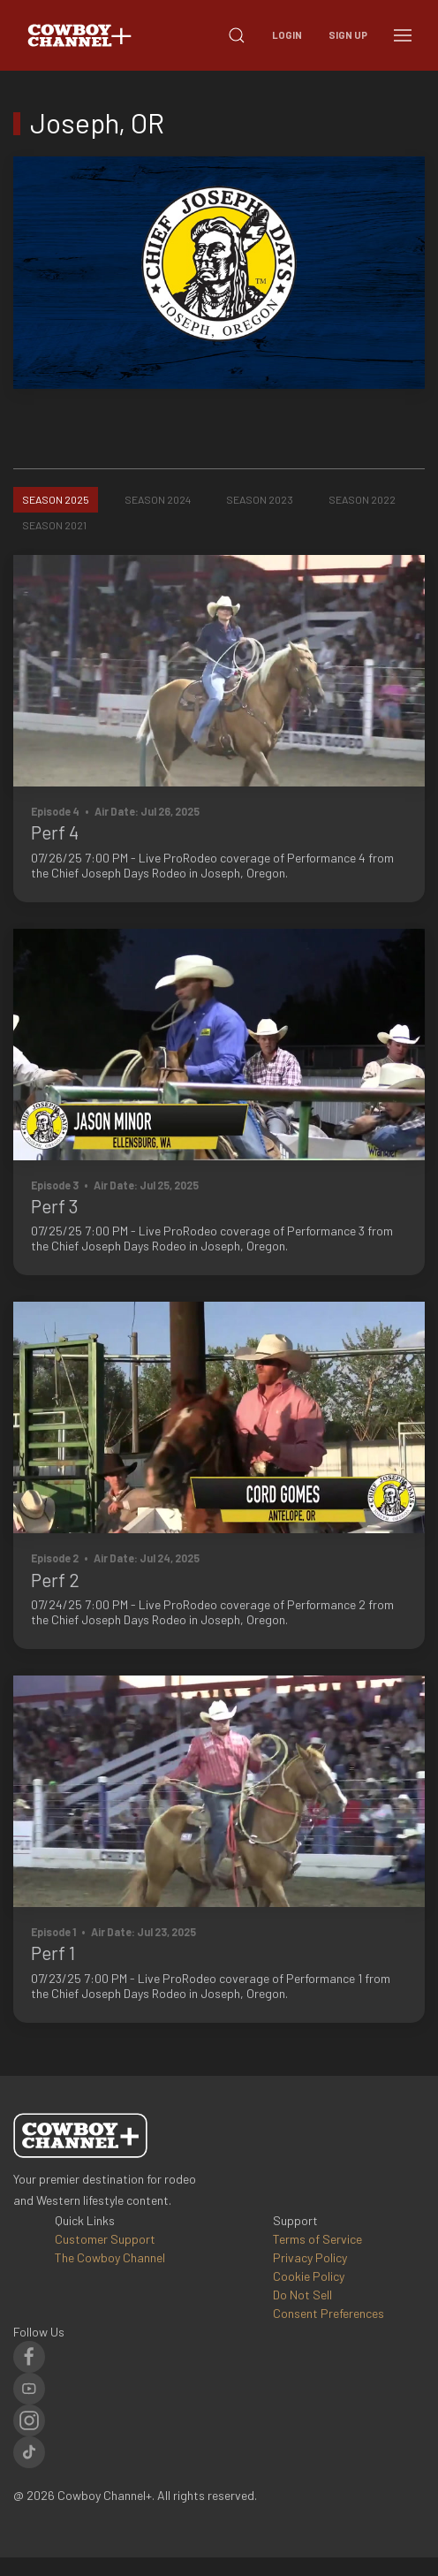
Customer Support (105, 2238)
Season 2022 (362, 499)
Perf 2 (55, 1580)
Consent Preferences (328, 2313)
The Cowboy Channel (110, 2257)
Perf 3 (55, 1206)
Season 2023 (259, 499)
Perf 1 (53, 1952)
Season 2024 (158, 499)
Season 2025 (55, 499)
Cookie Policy (308, 2275)
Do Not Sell (302, 2294)
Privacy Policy (310, 2257)
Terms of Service (317, 2238)
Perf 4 (55, 832)
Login (287, 35)
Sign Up (347, 35)
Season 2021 (54, 525)
